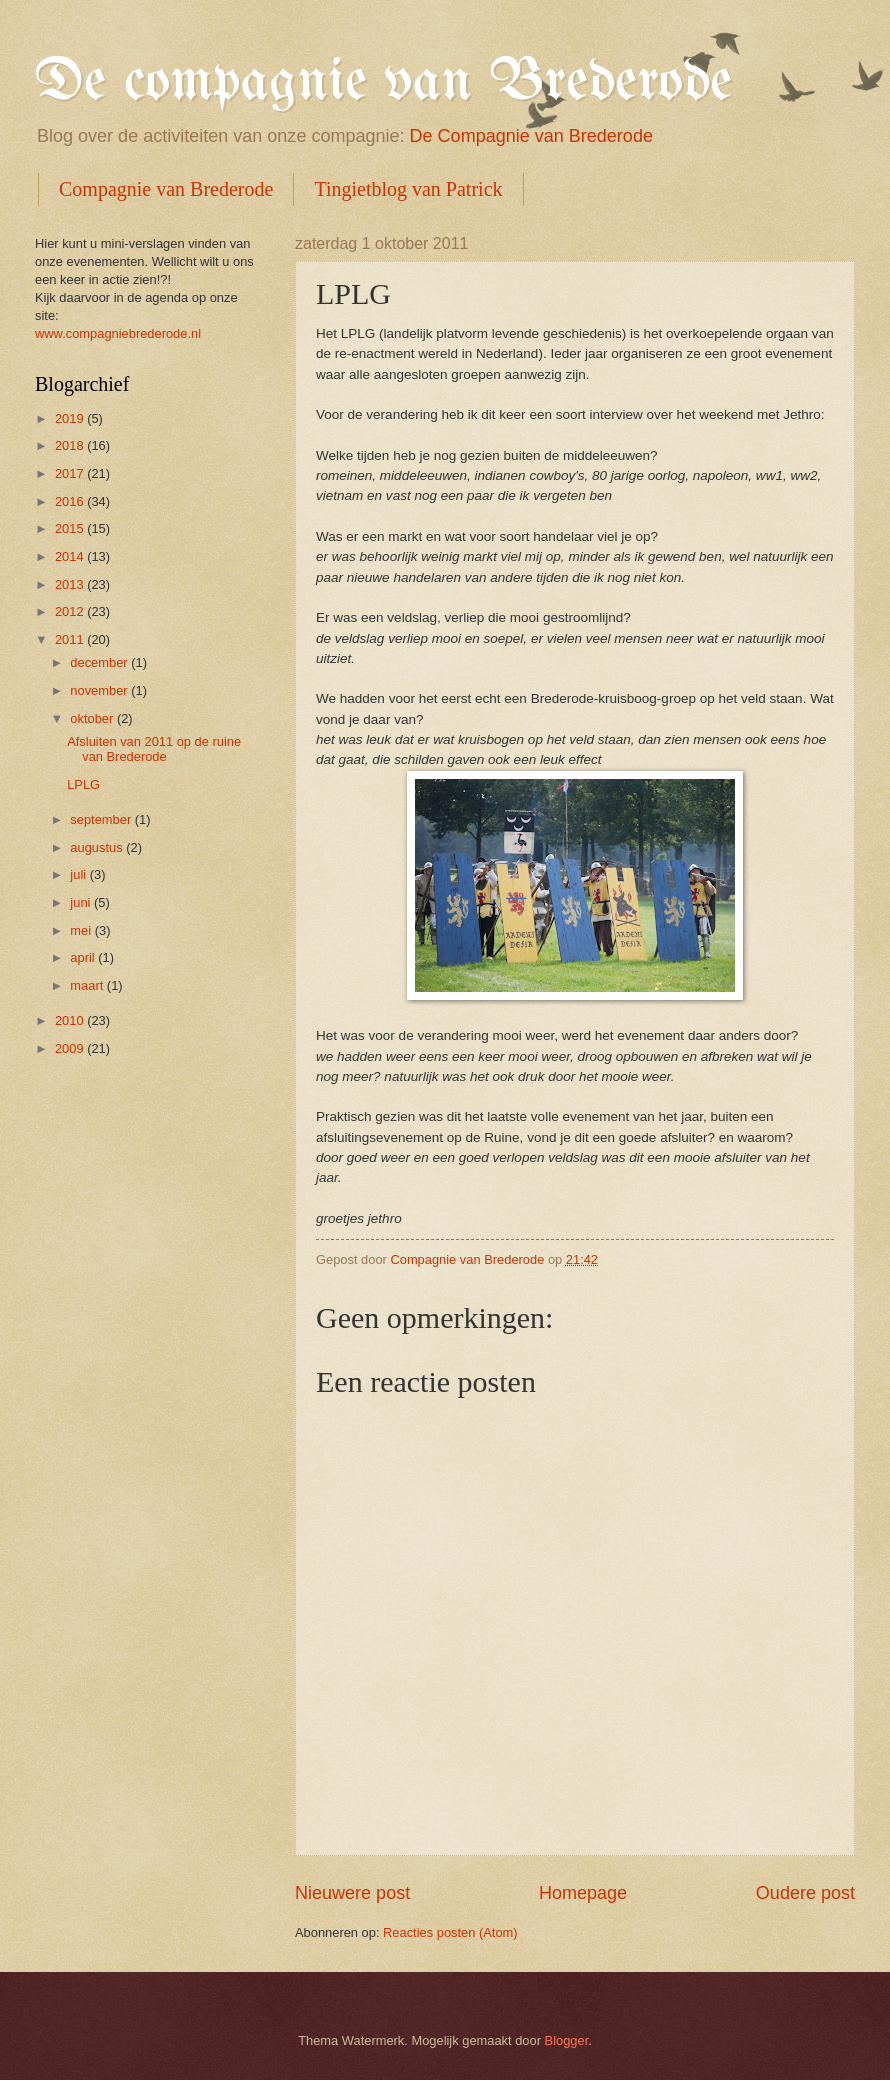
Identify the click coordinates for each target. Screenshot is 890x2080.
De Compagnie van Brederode (531, 136)
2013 (71, 584)
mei (82, 930)
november (100, 690)
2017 (71, 473)
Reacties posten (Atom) (450, 1932)
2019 (71, 418)
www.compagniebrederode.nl (118, 333)
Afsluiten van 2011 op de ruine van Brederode (154, 749)
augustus (98, 847)
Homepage (583, 1893)
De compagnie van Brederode (383, 83)
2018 (71, 445)
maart (88, 985)
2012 (71, 611)
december (100, 662)
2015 (71, 528)
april (84, 957)
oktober (93, 718)
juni (82, 902)
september (102, 819)
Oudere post (805, 1893)
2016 (71, 501)
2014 (71, 556)
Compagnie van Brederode (166, 189)
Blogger (567, 2040)
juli (79, 874)
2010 (71, 1020)
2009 (71, 1048)
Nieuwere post (352, 1893)
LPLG (83, 784)
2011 (71, 639)
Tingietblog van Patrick (408, 189)
